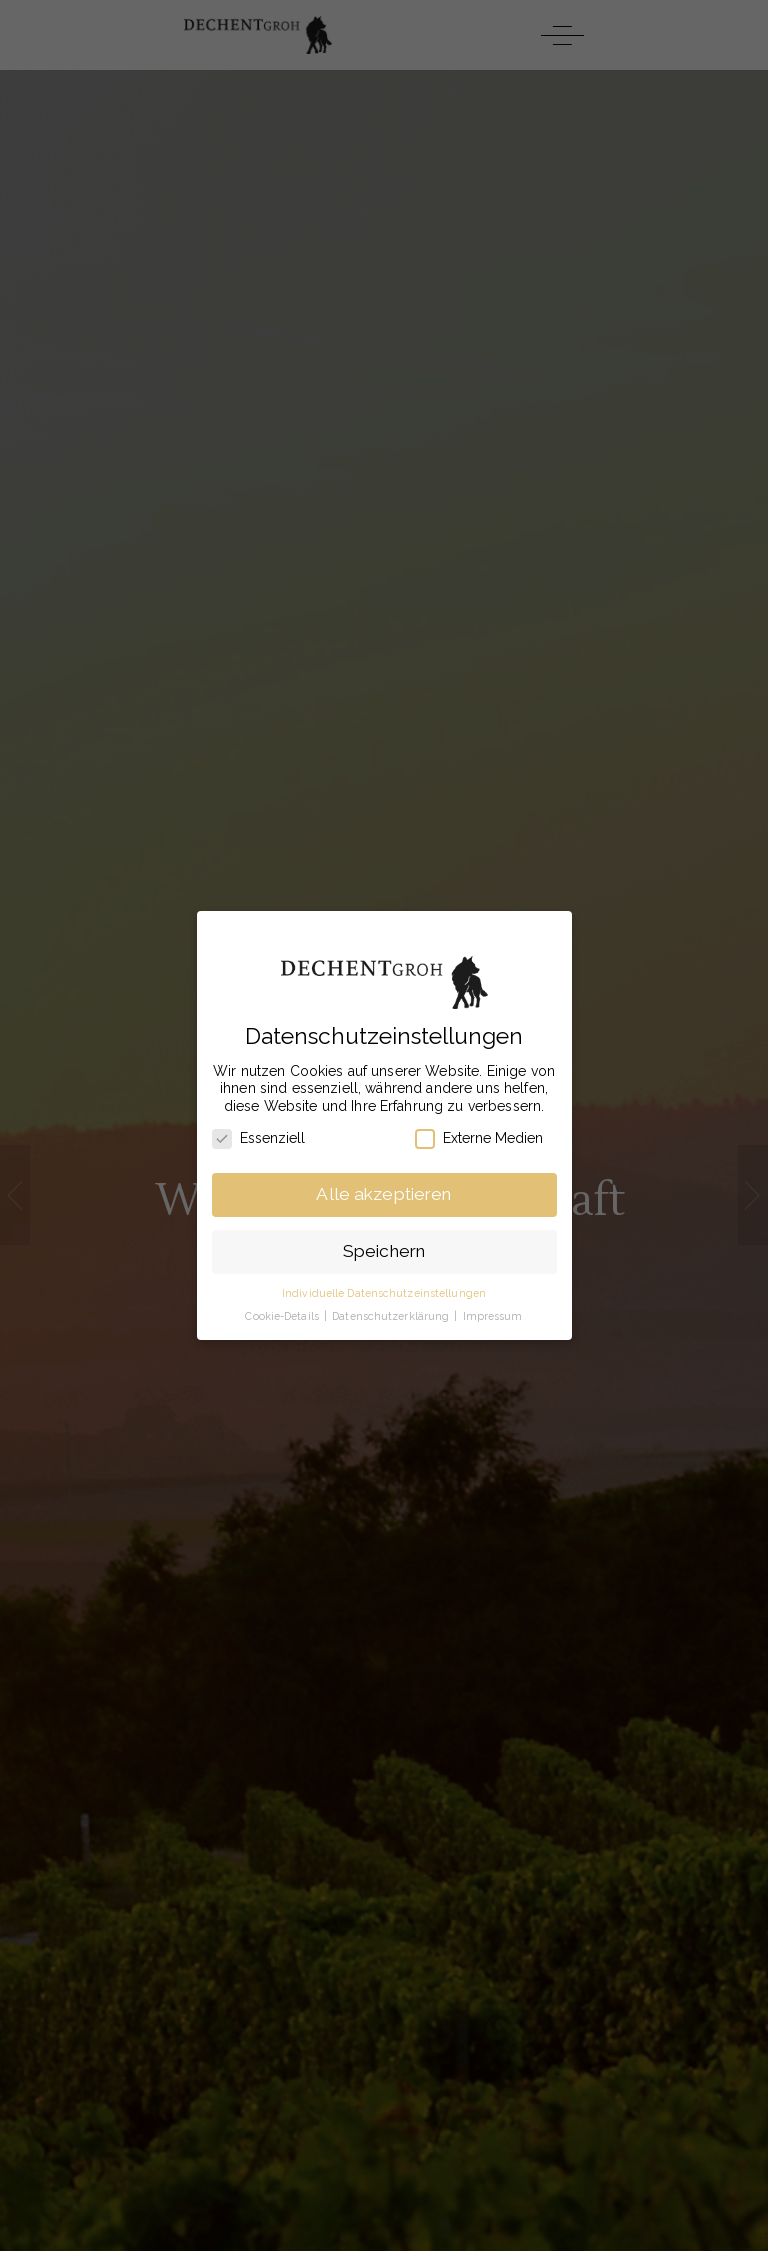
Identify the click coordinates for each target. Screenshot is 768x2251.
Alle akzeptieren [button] (383, 1194)
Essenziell (258, 1138)
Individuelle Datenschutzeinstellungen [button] (384, 1293)
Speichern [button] (384, 1251)
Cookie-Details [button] (283, 1316)
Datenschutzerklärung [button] (392, 1316)
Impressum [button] (493, 1316)
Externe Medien (479, 1138)
